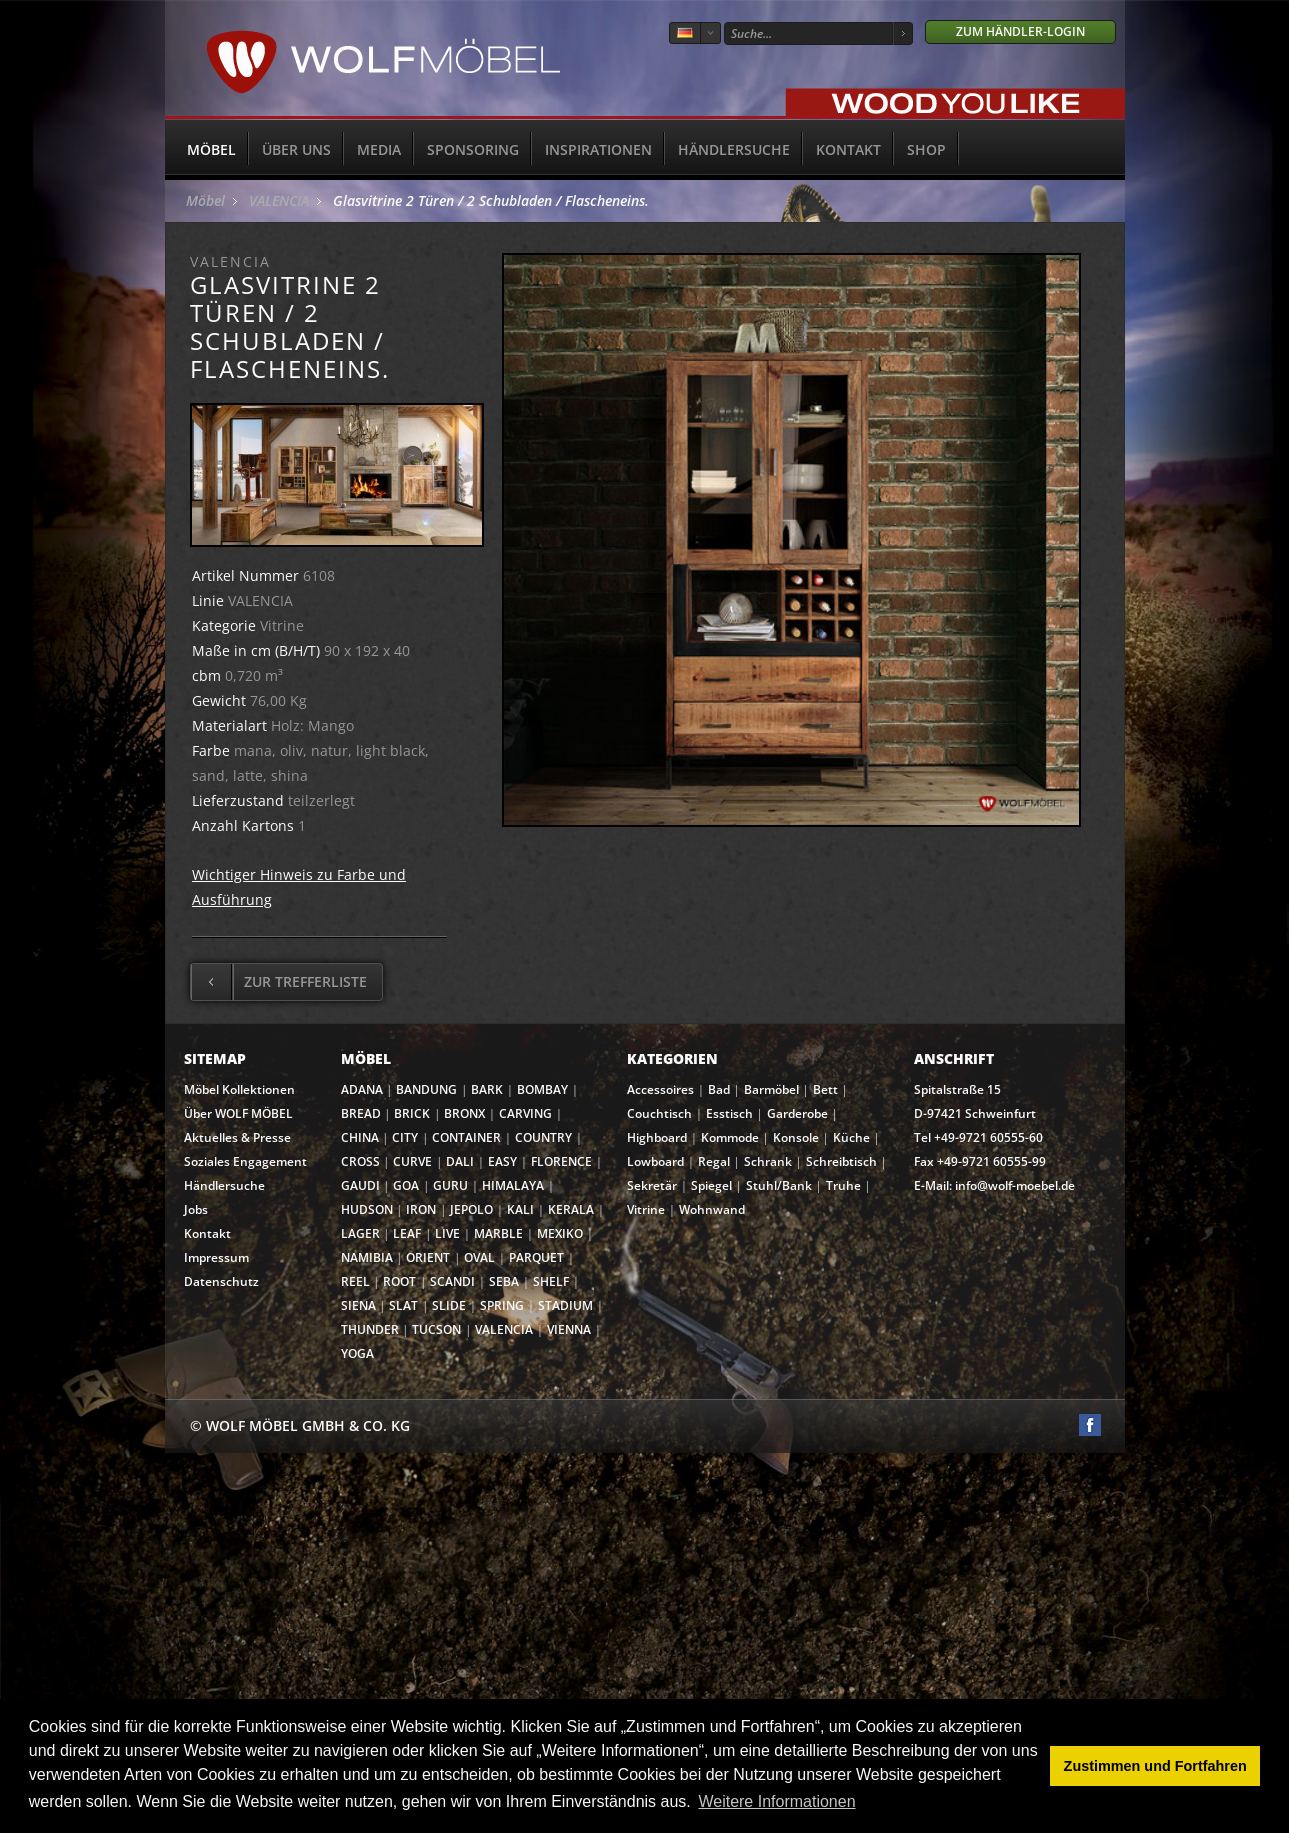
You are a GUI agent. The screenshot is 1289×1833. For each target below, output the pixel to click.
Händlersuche (734, 149)
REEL (355, 1281)
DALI (460, 1161)
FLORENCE (561, 1161)
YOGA (357, 1353)
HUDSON (367, 1209)
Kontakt (848, 149)
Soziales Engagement (245, 1161)
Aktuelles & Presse (237, 1137)
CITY (405, 1137)
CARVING (525, 1113)
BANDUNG (426, 1089)
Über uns (296, 149)
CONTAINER (466, 1137)
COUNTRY (543, 1137)
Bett (825, 1089)
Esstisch (729, 1113)
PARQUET (536, 1257)
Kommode (730, 1137)
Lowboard (655, 1161)
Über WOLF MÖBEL (238, 1113)
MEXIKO (560, 1233)
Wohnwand (712, 1209)
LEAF (407, 1233)
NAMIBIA (367, 1257)
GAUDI (360, 1185)
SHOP (926, 149)
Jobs (196, 1209)
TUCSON (436, 1329)
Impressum (216, 1257)
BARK (487, 1089)
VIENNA (569, 1329)
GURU (450, 1185)
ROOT (399, 1281)
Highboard (657, 1137)
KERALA (571, 1209)
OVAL (479, 1257)
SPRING (502, 1305)
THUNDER (370, 1329)
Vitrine (646, 1209)
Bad (719, 1089)
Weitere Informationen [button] (776, 1801)
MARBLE (498, 1233)
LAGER (360, 1233)
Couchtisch (659, 1113)
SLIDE (449, 1305)
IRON (421, 1209)
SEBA (504, 1281)
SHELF (551, 1281)
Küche (851, 1137)
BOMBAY (542, 1089)
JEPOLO (471, 1209)
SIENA (358, 1305)
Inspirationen (598, 149)
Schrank (768, 1161)
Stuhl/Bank (779, 1185)
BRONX (464, 1113)
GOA (406, 1185)
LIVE (447, 1233)
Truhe (843, 1185)
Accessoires (660, 1089)
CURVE (412, 1161)
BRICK (412, 1113)
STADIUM (565, 1305)
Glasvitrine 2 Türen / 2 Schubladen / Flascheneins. (491, 200)
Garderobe (797, 1113)
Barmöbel (771, 1089)
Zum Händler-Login (1020, 31)
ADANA (362, 1089)
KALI (520, 1209)
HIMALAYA (513, 1185)
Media (379, 149)
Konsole (796, 1137)
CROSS (360, 1161)
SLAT (403, 1305)
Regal (714, 1161)
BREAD (361, 1113)
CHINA (360, 1137)
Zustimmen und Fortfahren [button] (1155, 1766)
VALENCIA (279, 200)
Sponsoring (473, 149)
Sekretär (652, 1185)
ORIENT (428, 1257)
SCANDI (452, 1281)
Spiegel (711, 1185)
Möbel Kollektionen (239, 1089)
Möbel (211, 149)
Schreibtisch (841, 1161)
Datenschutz (221, 1281)
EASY (502, 1161)
